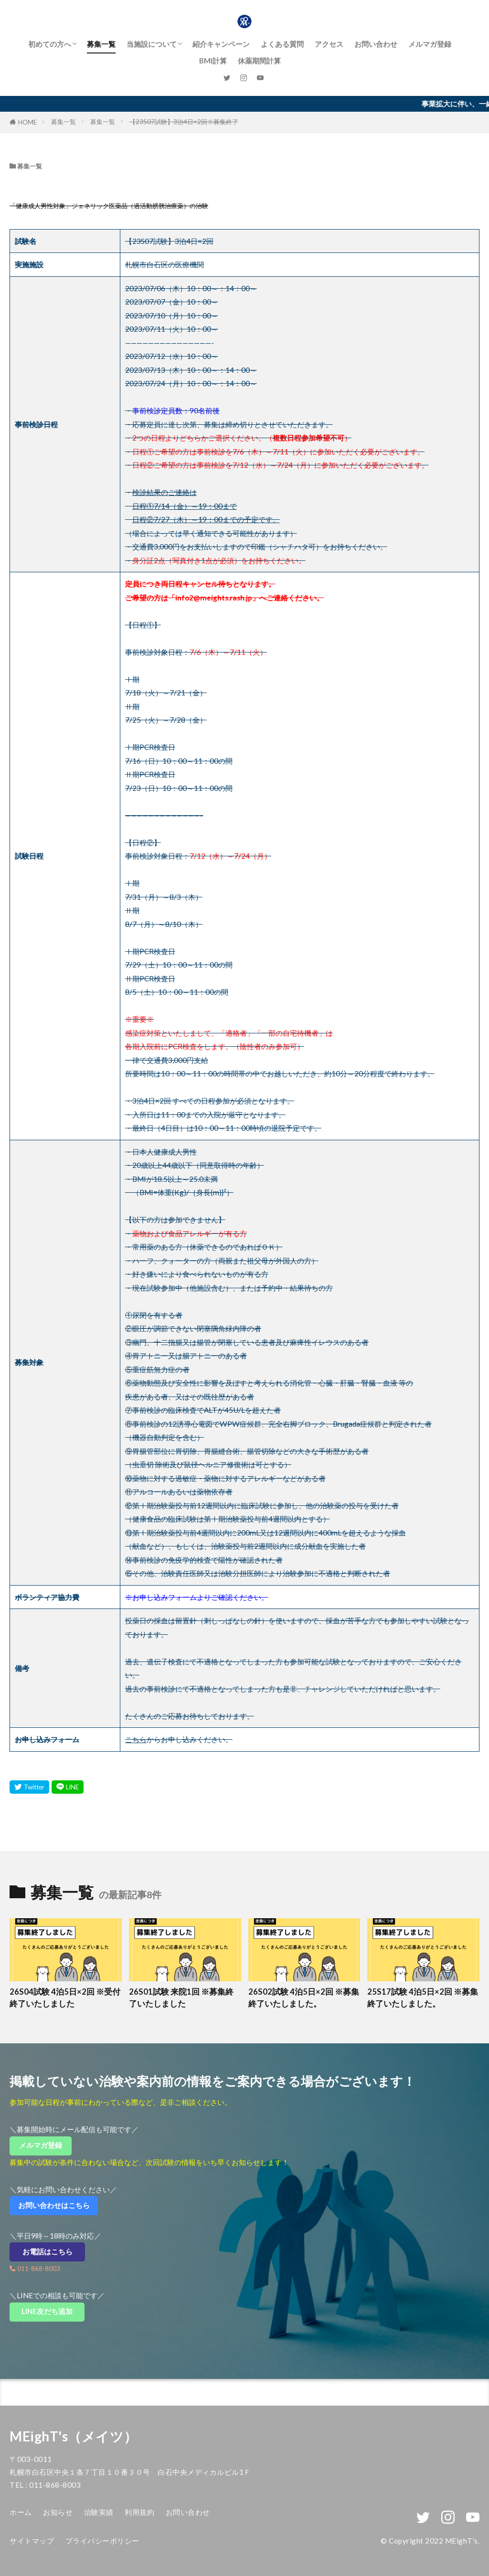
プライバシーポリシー (102, 2540)
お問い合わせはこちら (57, 2205)
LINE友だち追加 (53, 2311)
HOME (27, 122)
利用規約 (139, 2512)
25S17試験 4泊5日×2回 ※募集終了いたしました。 (422, 1997)
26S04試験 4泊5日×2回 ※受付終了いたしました (65, 1997)
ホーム (21, 2512)
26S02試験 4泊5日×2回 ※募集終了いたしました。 (303, 1997)
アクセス (329, 44)
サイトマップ (32, 2540)
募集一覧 (101, 44)
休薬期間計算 (259, 60)
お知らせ (58, 2512)
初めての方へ (49, 44)
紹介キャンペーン (221, 44)
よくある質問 (282, 44)
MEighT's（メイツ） (74, 2436)
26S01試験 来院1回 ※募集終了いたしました (181, 1997)
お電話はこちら (53, 2251)
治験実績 (99, 2512)
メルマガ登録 (429, 44)
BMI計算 (213, 60)
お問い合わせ (375, 44)
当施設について (152, 44)
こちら (136, 1739)
